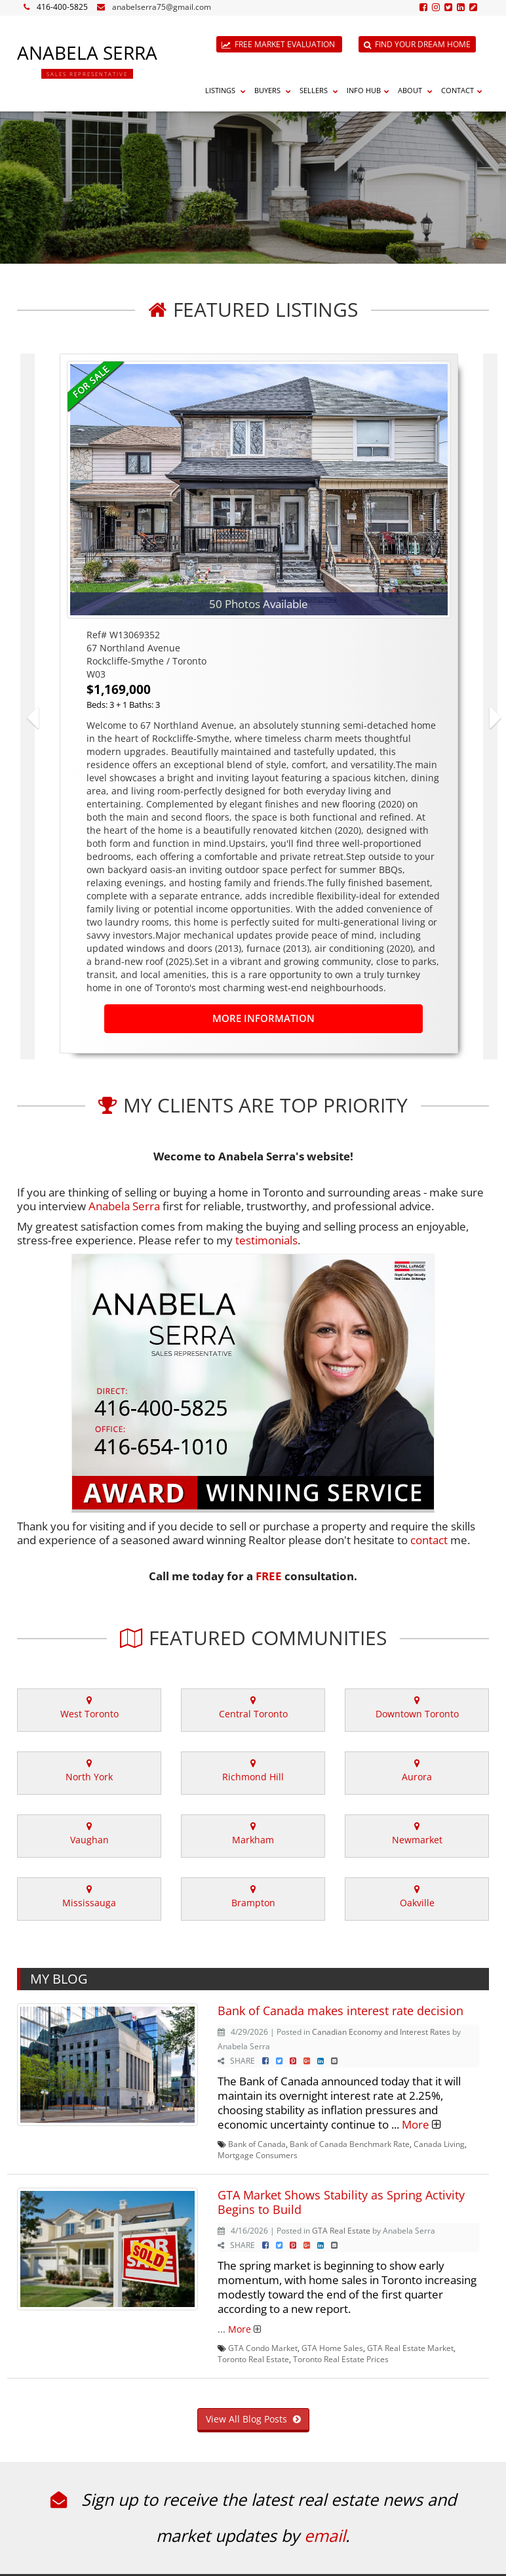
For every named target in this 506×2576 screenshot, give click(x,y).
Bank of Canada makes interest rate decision (340, 2010)
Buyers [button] (274, 90)
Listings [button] (227, 90)
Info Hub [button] (370, 90)
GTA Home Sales (332, 2347)
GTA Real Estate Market (410, 2347)
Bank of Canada (257, 2143)
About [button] (417, 90)
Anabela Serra (124, 1206)
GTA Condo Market (263, 2347)
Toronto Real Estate (253, 2359)
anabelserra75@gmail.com (161, 6)
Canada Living (439, 2143)
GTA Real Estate (341, 2230)
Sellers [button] (320, 90)
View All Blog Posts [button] (253, 2419)
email (324, 2535)
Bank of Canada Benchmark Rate (350, 2143)
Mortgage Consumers (258, 2155)
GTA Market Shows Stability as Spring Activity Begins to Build (341, 2202)
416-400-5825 (62, 6)
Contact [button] (463, 90)
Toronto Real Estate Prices (341, 2359)
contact (429, 1539)
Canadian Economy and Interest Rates (381, 2031)
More (415, 2124)
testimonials (266, 1240)
